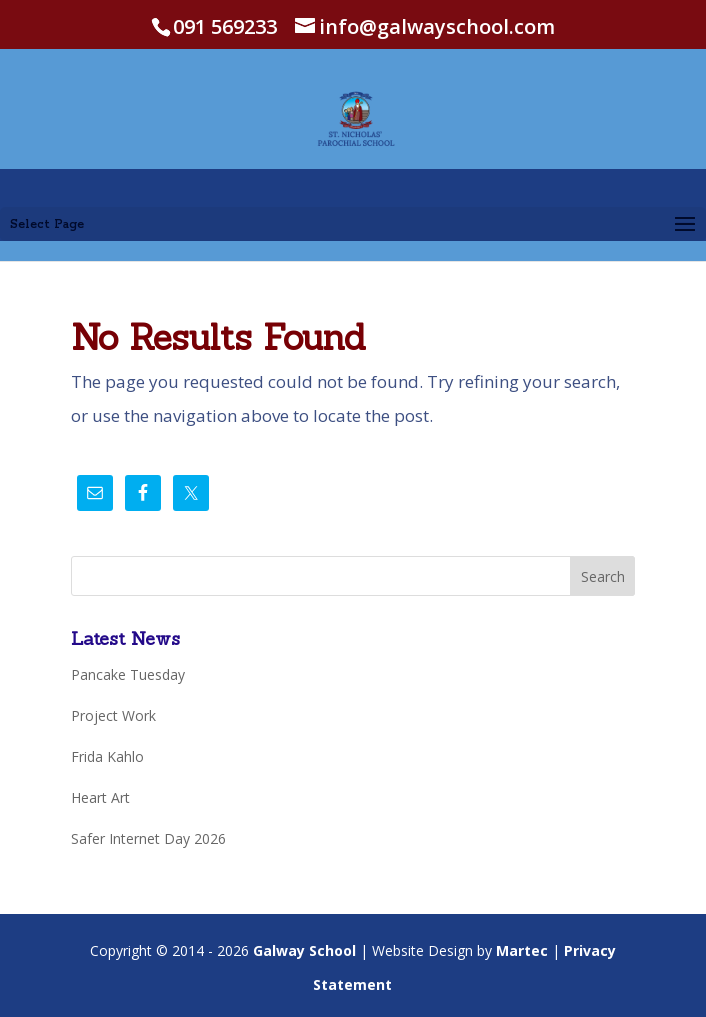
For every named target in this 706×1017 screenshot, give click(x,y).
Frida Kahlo (107, 756)
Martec (522, 950)
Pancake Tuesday (128, 674)
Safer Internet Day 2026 (148, 838)
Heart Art (100, 797)
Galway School (304, 950)
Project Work (113, 715)
